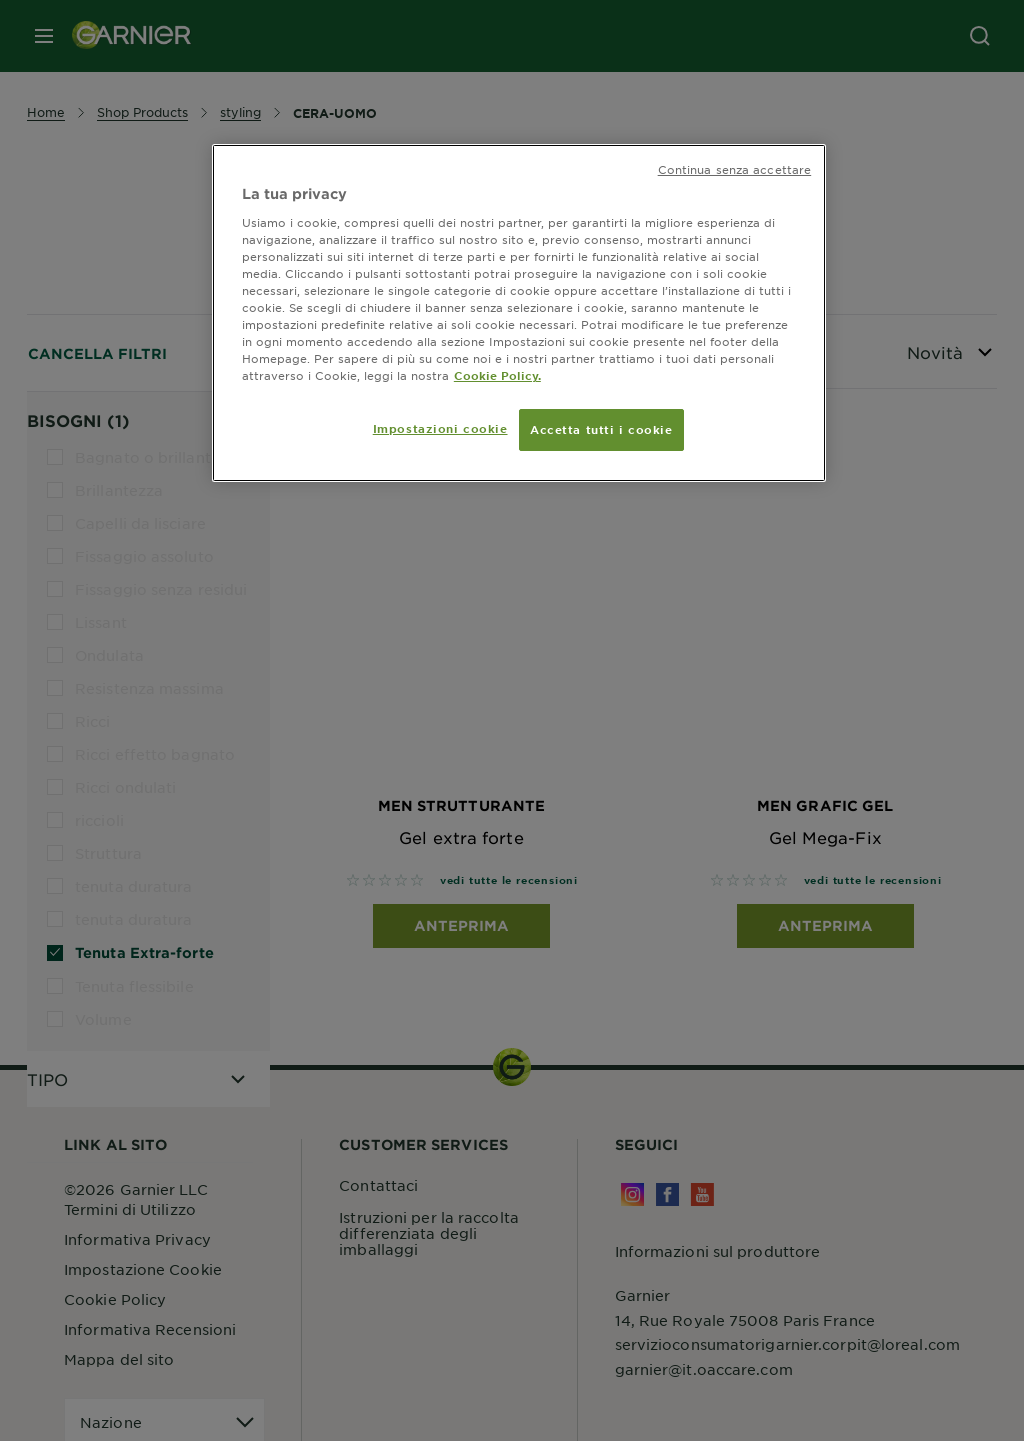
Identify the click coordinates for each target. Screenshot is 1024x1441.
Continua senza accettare (735, 169)
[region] (519, 313)
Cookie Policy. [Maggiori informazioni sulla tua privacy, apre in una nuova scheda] (497, 375)
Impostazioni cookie (440, 428)
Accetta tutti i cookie (601, 429)
